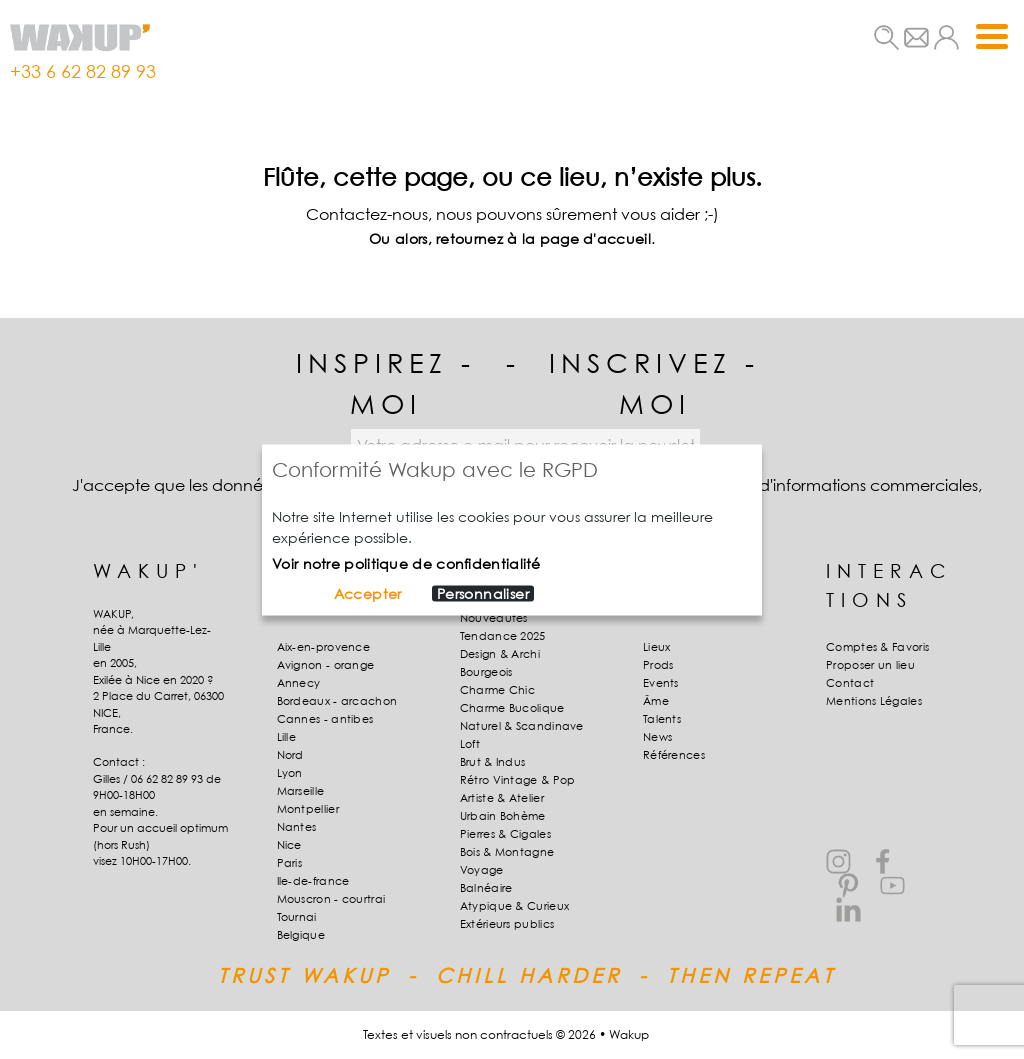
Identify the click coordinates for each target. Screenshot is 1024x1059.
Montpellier (308, 809)
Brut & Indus (493, 762)
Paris (290, 863)
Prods (658, 665)
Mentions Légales (874, 701)
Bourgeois (486, 672)
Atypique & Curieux (514, 906)
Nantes (297, 827)
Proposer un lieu (870, 665)
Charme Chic (497, 690)
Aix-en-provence (324, 647)
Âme (656, 701)
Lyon (290, 773)
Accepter (368, 593)
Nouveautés (494, 618)
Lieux (657, 647)
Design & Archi (500, 654)
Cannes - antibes (325, 719)
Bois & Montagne (507, 852)
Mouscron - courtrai (331, 899)
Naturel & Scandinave (522, 726)
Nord (290, 755)
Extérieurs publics (507, 924)
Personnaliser (483, 593)
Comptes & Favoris (877, 647)
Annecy (299, 683)
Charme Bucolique (512, 708)
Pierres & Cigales (505, 834)
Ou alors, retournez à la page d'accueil (510, 238)
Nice (289, 845)
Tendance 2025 (503, 636)
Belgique (301, 935)
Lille (287, 737)
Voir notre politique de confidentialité (406, 562)
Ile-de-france (313, 881)
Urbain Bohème (503, 816)
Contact (850, 683)
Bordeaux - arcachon (337, 701)
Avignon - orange (326, 665)
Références (674, 755)
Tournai (297, 917)
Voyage (482, 870)
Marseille (301, 791)
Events (661, 683)
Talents (662, 719)
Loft (470, 744)
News (657, 737)
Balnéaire (486, 888)
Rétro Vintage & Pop (518, 780)
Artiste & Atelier (502, 798)
